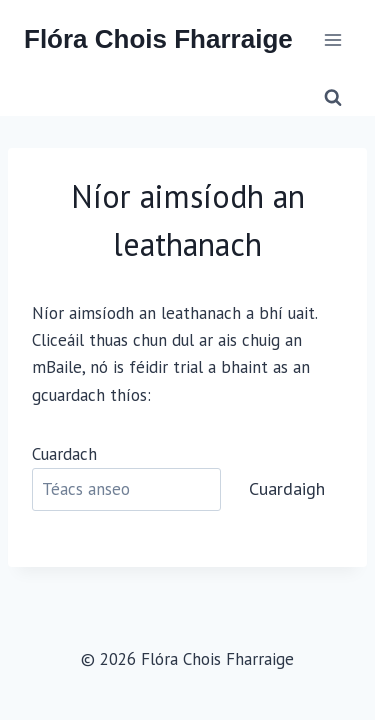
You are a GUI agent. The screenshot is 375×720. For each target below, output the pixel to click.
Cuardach (64, 454)
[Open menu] (332, 39)
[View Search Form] (333, 98)
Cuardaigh (287, 488)
